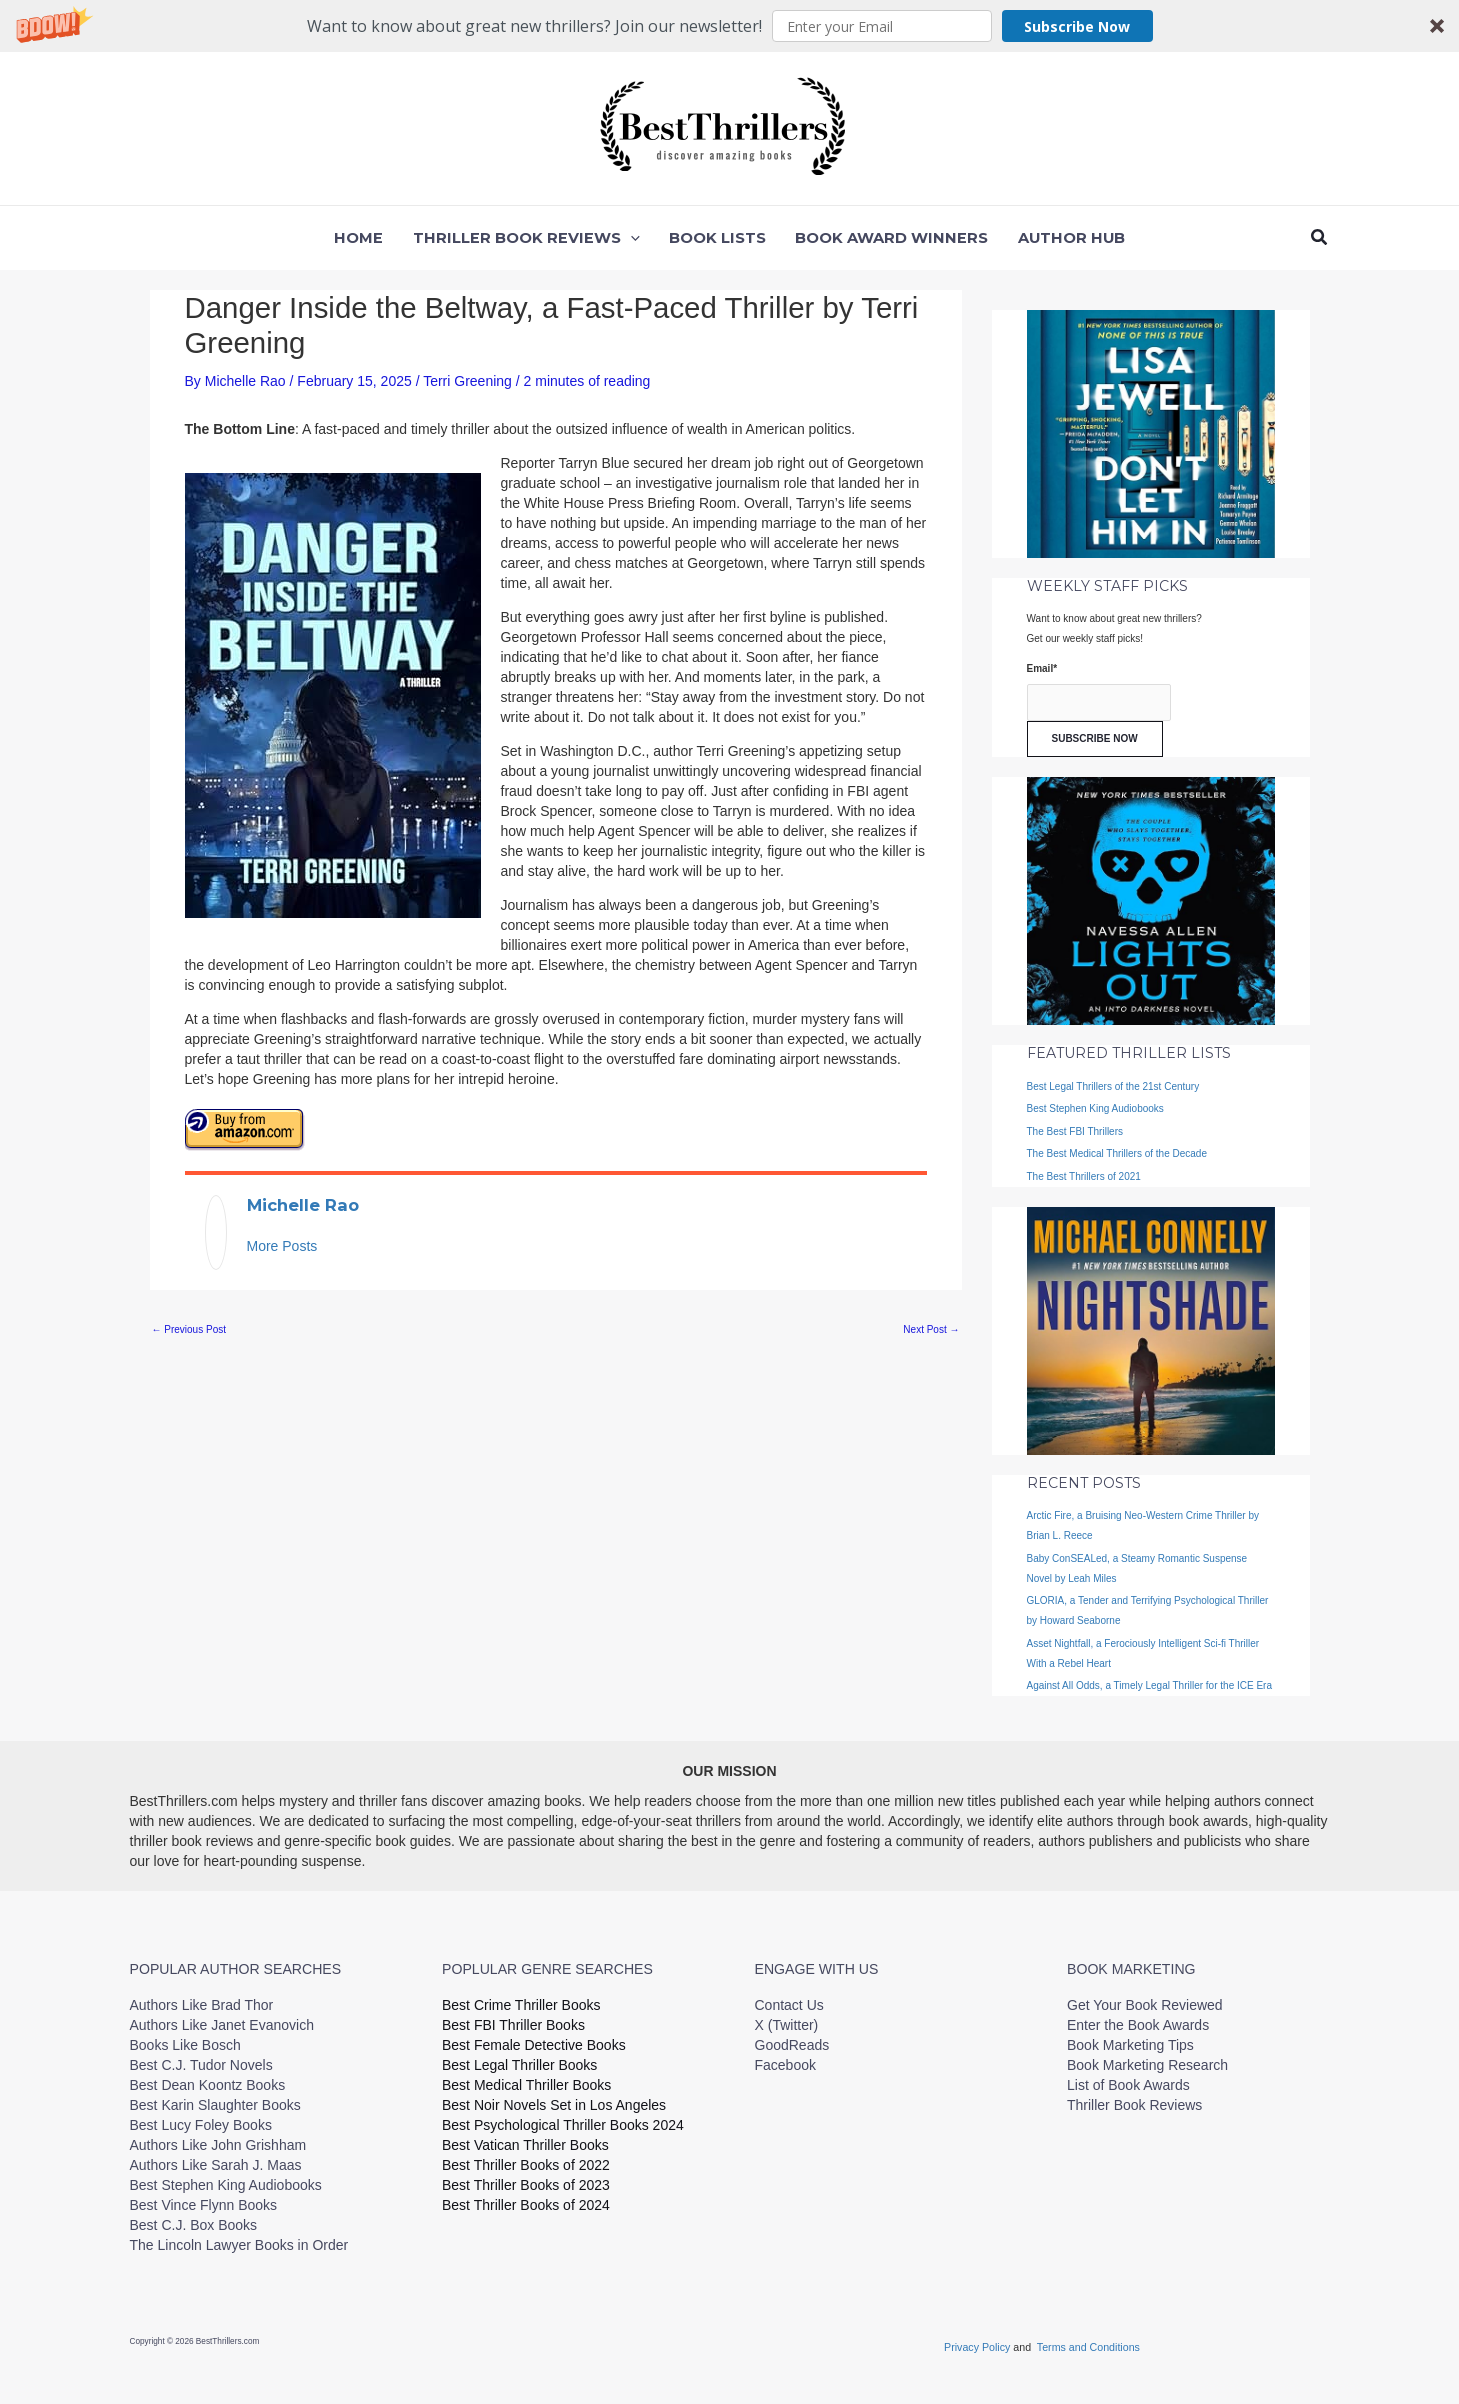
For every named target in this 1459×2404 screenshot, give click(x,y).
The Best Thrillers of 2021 (1084, 1176)
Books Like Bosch (185, 2045)
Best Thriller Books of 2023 (526, 2185)
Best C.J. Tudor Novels (201, 2065)
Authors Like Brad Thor (202, 2005)
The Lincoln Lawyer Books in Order (239, 2245)
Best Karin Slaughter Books (215, 2105)
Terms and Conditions (1088, 2347)
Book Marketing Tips (1130, 2045)
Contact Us (789, 2005)
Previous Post (189, 1329)
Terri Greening (467, 381)
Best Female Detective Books (534, 2045)
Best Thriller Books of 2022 (526, 2165)
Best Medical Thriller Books (526, 2085)
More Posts (282, 1246)
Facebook (785, 2065)
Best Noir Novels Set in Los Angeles (554, 2105)
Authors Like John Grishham (218, 2145)
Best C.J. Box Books (194, 2225)
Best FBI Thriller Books (513, 2025)
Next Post (931, 1329)
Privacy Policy (978, 2347)
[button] (729, 26)
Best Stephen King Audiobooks (1095, 1108)
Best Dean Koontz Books (208, 2085)
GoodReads (792, 2045)
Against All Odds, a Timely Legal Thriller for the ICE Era (1149, 1685)
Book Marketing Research (1147, 2065)
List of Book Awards (1128, 2085)
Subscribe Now (1077, 26)
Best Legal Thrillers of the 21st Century (1113, 1086)
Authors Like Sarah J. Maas (216, 2165)
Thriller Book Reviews (1134, 2105)
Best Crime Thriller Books (521, 2005)
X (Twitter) (787, 2025)
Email (1042, 668)
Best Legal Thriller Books (519, 2065)
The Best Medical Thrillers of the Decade (1117, 1153)
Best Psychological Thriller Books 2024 (563, 2125)
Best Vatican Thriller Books (525, 2145)
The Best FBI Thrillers (1075, 1131)
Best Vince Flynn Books (204, 2205)
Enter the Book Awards (1138, 2025)
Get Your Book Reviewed (1145, 2005)
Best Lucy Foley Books (201, 2125)
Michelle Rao (303, 1205)
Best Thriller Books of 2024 (526, 2205)
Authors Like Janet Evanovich (222, 2025)
